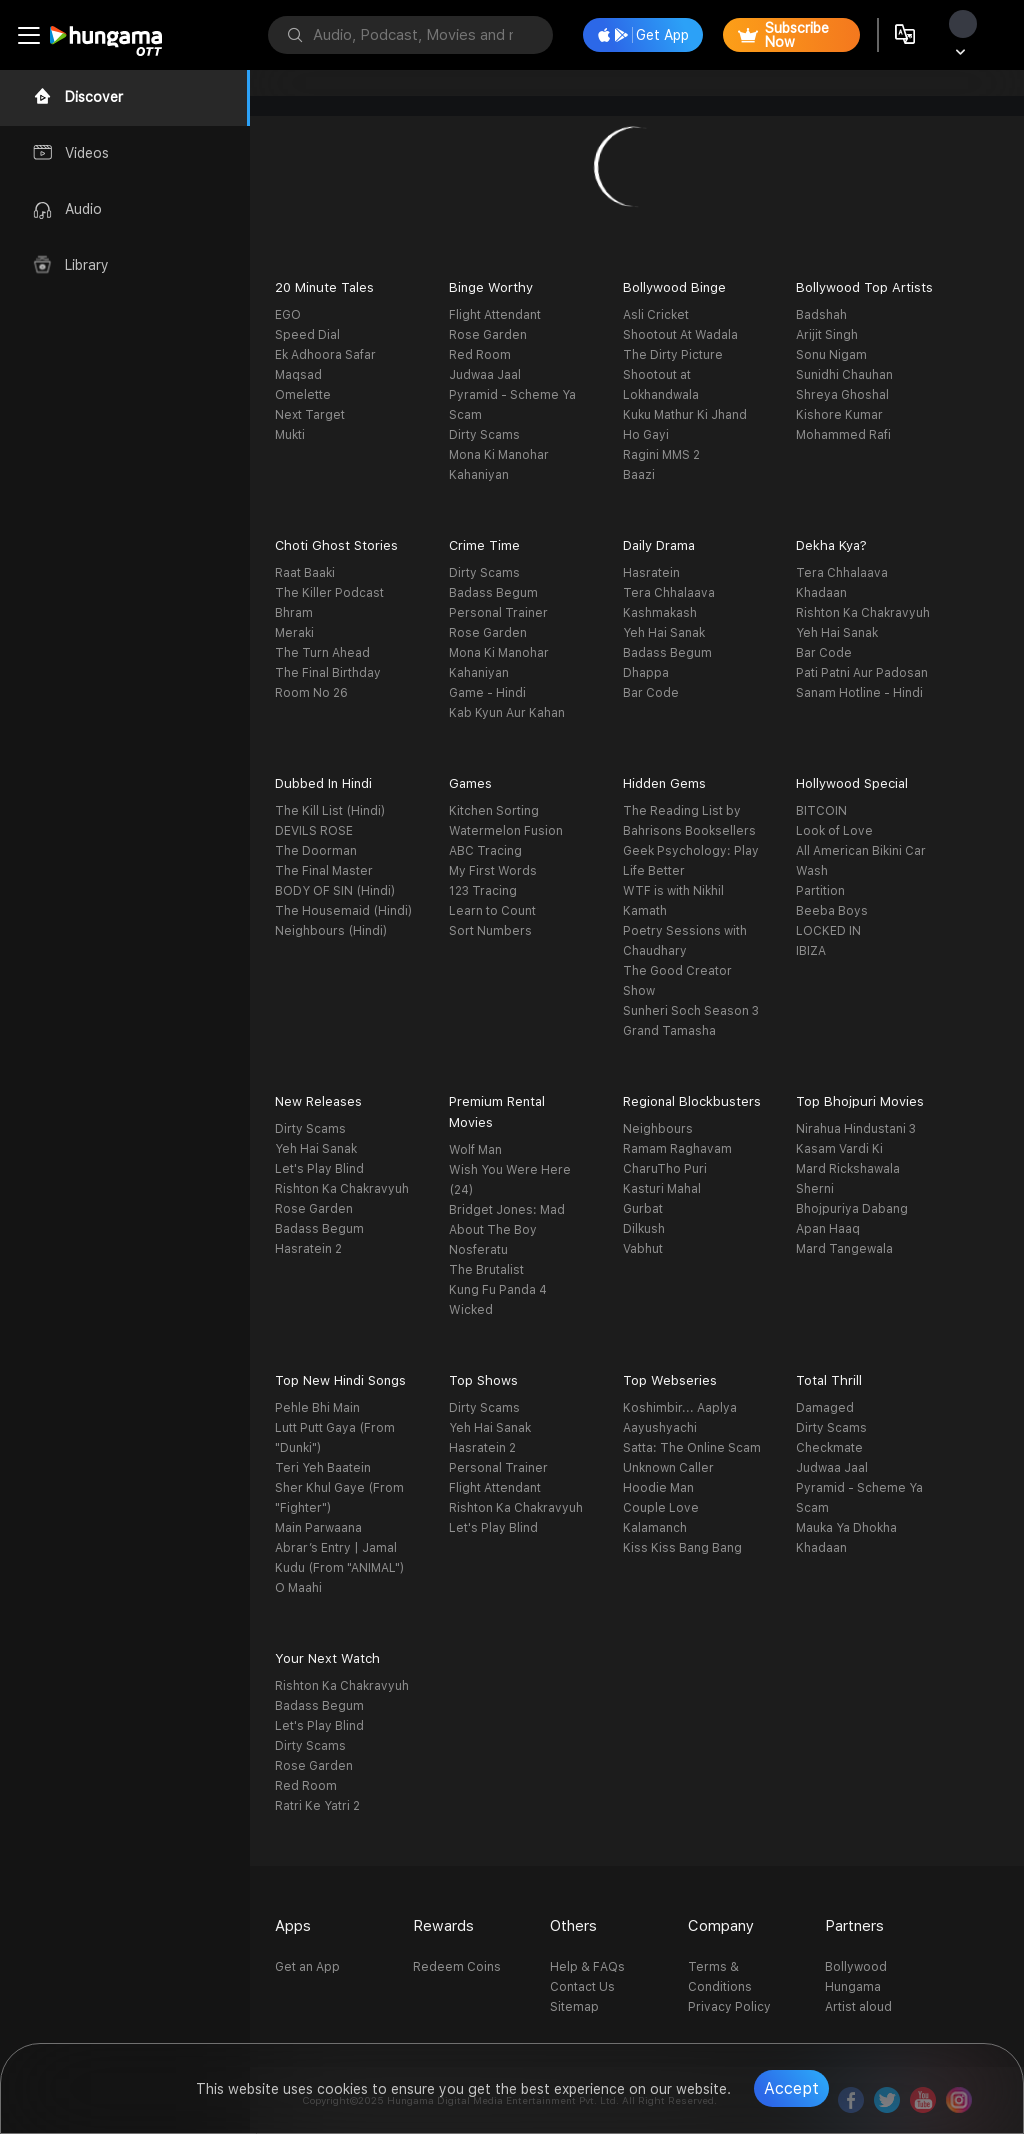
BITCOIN (821, 811)
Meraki (294, 633)
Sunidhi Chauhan (844, 375)
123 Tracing (483, 891)
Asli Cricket (656, 315)
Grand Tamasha (669, 1031)
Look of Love (834, 831)
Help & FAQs (587, 1967)
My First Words (493, 871)
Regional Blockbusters (692, 1101)
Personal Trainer (498, 613)
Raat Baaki (305, 573)
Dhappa (646, 673)
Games (470, 783)
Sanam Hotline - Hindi (859, 693)
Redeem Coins (457, 1967)
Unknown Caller (668, 1468)
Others (573, 1926)
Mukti (290, 435)
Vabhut (643, 1249)
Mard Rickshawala (848, 1169)
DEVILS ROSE (314, 831)
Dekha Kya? (831, 545)
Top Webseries (670, 1380)
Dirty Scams (484, 435)
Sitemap (574, 2007)
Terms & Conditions (720, 1977)
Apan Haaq (828, 1229)
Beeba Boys (832, 911)
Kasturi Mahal (662, 1189)
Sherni (815, 1189)
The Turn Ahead (322, 653)
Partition (820, 891)
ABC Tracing (485, 851)
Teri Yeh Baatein (323, 1468)
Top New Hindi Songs (340, 1380)
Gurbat (643, 1209)
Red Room (480, 355)
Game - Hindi (487, 693)
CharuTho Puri (665, 1169)
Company (721, 1926)
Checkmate (829, 1448)
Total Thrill (829, 1380)
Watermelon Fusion (506, 831)
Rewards (443, 1926)
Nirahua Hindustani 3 (856, 1129)
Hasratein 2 (308, 1249)
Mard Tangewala (844, 1249)
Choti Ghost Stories (336, 545)
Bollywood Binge (674, 287)
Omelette (303, 395)
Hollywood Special (852, 783)
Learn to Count (492, 911)
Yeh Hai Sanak (664, 633)
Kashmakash (660, 613)
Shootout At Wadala (680, 335)
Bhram (294, 613)
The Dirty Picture (673, 355)
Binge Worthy (491, 287)
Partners (854, 1926)
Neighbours (658, 1129)
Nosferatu (478, 1250)
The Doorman (316, 851)
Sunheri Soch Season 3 (691, 1011)
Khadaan (821, 593)
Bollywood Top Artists (864, 287)
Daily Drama (659, 545)
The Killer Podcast (329, 593)
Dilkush (644, 1229)
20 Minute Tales (324, 287)
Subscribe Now (783, 35)
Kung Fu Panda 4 (498, 1290)
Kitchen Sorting (494, 811)
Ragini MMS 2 (661, 455)
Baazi (639, 475)
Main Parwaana (318, 1528)
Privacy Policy (729, 2007)
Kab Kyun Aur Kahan (507, 713)
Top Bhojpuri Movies (860, 1101)
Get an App (307, 1967)
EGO (288, 315)
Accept (791, 2088)
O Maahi (298, 1588)
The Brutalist (486, 1270)
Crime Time (484, 545)
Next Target (310, 415)
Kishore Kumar (839, 415)
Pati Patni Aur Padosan (862, 673)
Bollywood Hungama (856, 1977)
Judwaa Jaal (485, 375)
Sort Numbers (490, 931)
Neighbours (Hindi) (331, 931)
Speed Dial (307, 335)
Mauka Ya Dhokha (846, 1528)
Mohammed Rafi (843, 435)
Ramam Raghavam (677, 1149)
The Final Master (324, 871)
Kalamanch (655, 1528)
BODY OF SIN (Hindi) (335, 891)
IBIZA (811, 951)
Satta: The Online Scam (692, 1448)
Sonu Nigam (831, 355)
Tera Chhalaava (669, 593)
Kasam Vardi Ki (839, 1149)
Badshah (821, 315)
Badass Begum (493, 593)
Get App (643, 35)
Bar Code (651, 693)
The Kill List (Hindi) (330, 811)
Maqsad (298, 375)
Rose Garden (488, 335)
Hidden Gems (664, 783)
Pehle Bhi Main (317, 1408)
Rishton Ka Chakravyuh (863, 613)
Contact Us (582, 1987)
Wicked (471, 1310)
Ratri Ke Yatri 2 (317, 1806)
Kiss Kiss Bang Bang (682, 1548)
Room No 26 (311, 693)
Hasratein (651, 573)
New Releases (318, 1101)
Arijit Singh (827, 335)
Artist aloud (858, 2007)
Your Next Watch (327, 1658)
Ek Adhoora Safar (325, 355)
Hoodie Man (658, 1488)
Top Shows (483, 1380)
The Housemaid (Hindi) (343, 911)
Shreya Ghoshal (842, 395)
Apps (293, 1926)
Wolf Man (475, 1150)
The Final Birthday (328, 673)
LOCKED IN (828, 931)
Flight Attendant (495, 315)
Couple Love (661, 1508)
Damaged (825, 1408)
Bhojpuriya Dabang (852, 1209)
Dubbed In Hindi (323, 783)
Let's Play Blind (319, 1169)
